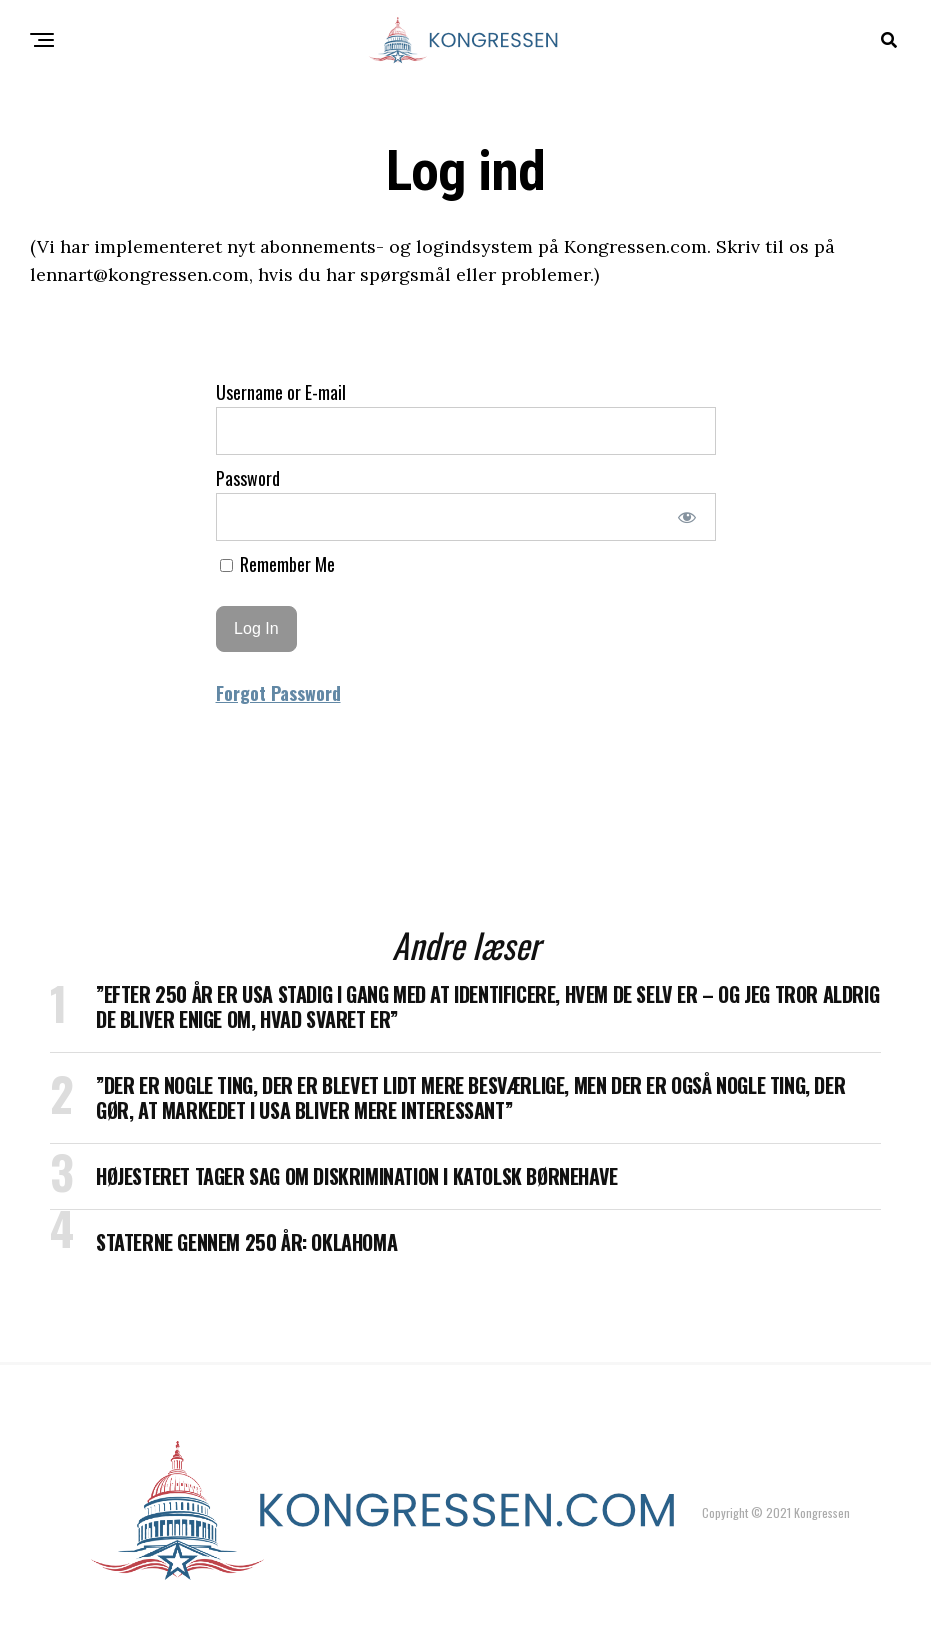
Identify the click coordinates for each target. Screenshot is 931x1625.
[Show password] (686, 517)
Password (248, 478)
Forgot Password (278, 693)
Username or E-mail (281, 392)
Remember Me (277, 564)
